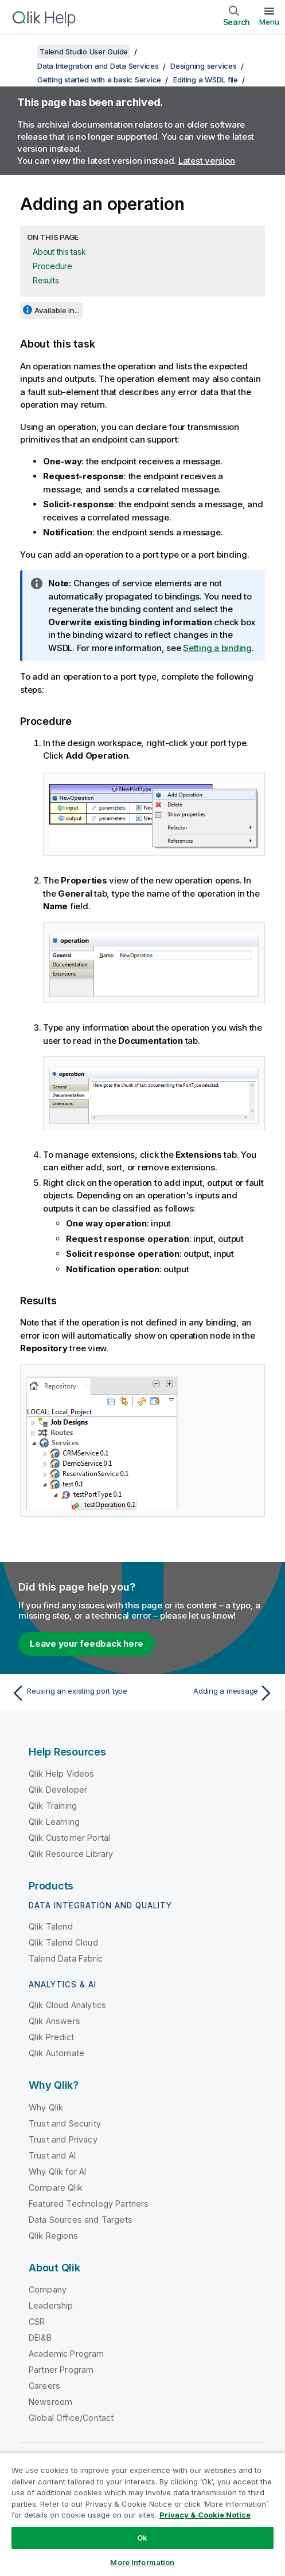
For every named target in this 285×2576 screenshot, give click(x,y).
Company (48, 2289)
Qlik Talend (51, 1926)
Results (45, 280)
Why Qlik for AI (57, 2171)
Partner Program (61, 2369)
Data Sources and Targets (80, 2219)
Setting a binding (217, 647)
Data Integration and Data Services (98, 65)
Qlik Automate (56, 2053)
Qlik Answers (54, 2021)
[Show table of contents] (23, 51)
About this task (59, 252)
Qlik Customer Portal (69, 1838)
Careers (44, 2385)
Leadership (51, 2305)
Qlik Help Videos (62, 1773)
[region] (142, 2514)
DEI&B (40, 2337)
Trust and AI (52, 2155)
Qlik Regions (53, 2235)
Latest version (206, 160)
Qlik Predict (51, 2037)
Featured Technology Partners (89, 2203)
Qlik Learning (54, 1822)
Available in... (57, 310)
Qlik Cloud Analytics (67, 2005)
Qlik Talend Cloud (63, 1942)
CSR (37, 2321)
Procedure (52, 266)
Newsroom (50, 2402)
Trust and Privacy (63, 2139)
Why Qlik (46, 2107)
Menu (269, 21)
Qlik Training (53, 1805)
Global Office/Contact (71, 2418)
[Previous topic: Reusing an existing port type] (74, 1693)
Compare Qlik (56, 2187)
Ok (142, 2537)
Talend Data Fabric (66, 1958)
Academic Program (66, 2353)
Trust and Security (65, 2123)
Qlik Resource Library (71, 1854)
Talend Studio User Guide (84, 51)
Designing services (203, 65)
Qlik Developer (58, 1789)
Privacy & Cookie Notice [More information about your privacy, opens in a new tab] (205, 2514)
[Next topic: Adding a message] (210, 1693)
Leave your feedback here (86, 1643)
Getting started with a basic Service (99, 79)
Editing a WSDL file (205, 79)
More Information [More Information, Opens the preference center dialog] (142, 2562)
